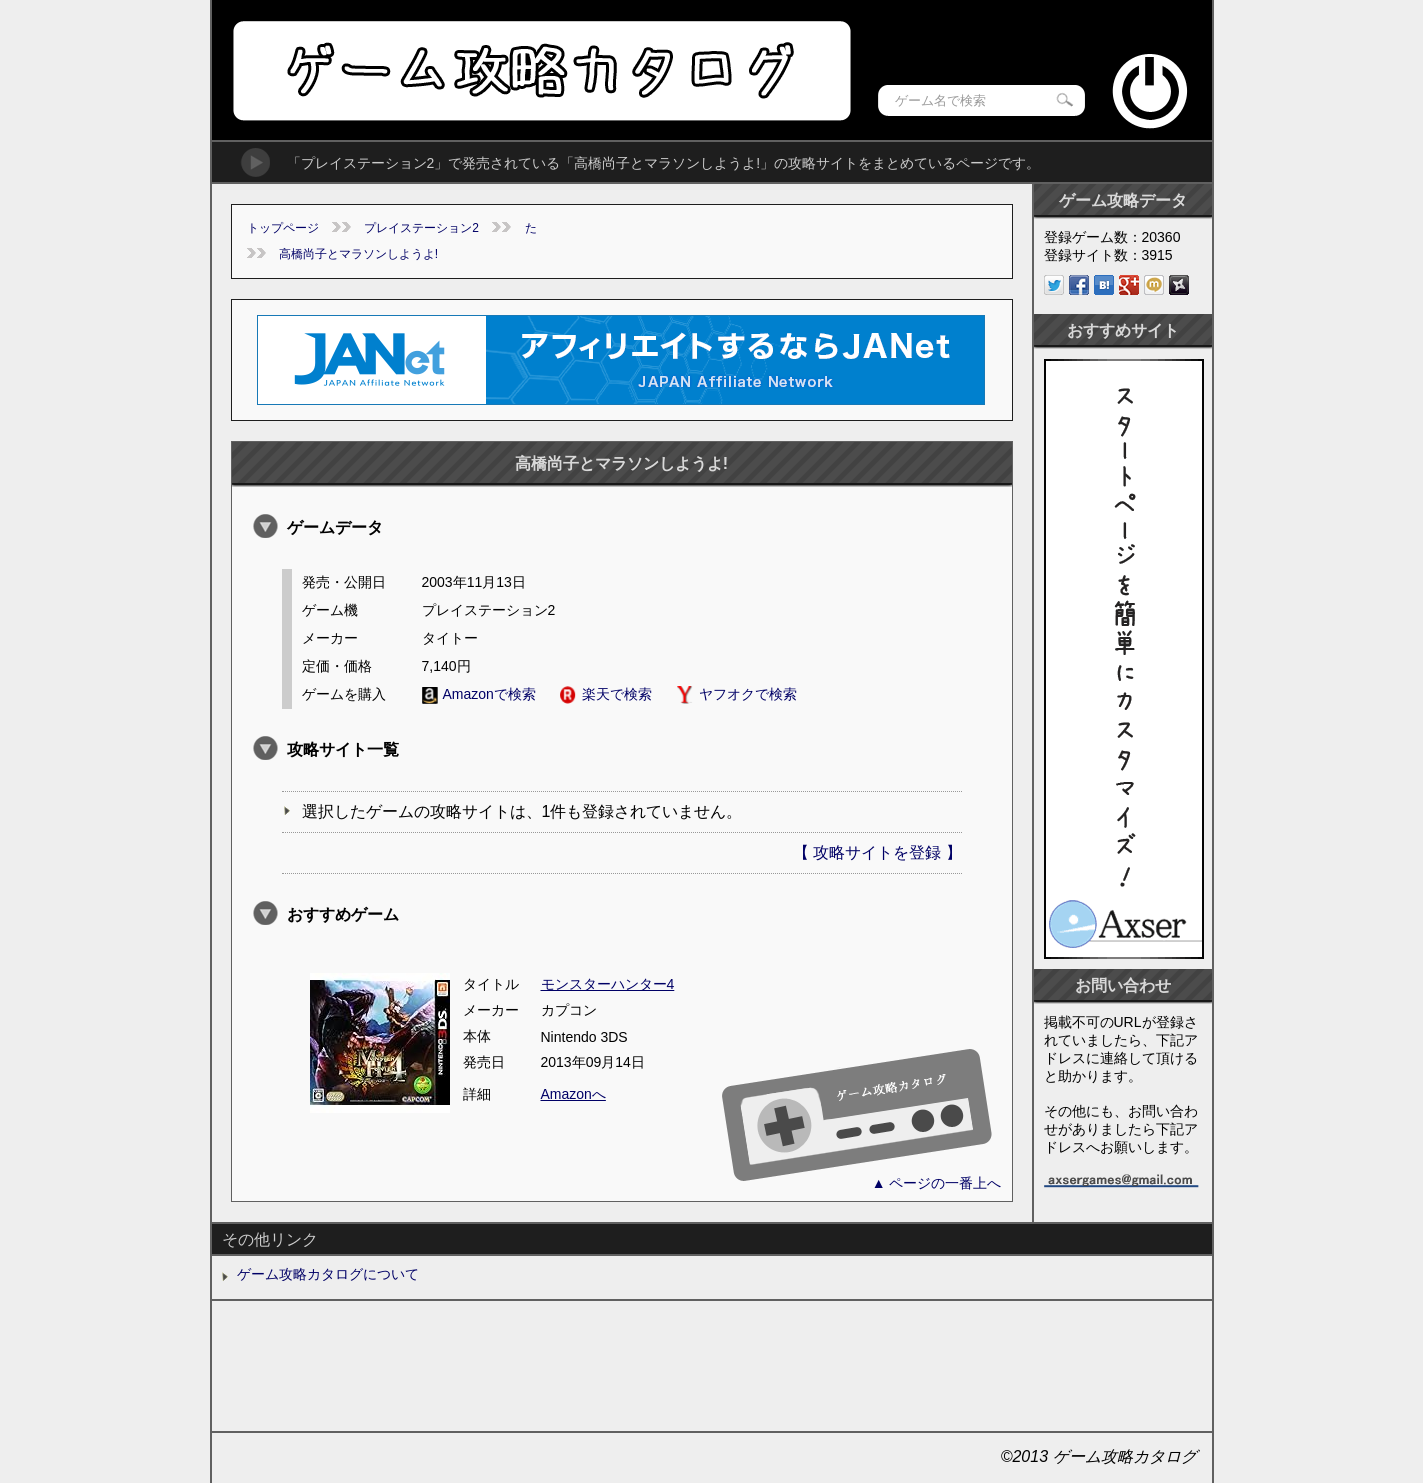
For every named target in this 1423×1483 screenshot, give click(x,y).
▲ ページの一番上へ (937, 1183)
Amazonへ (573, 1094)
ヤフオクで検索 (736, 694)
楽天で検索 (606, 694)
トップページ (283, 228)
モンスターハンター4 (608, 984)
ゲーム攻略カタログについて (328, 1274)
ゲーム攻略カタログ (540, 70)
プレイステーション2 (421, 228)
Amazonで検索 (479, 694)
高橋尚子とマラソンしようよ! (358, 254)
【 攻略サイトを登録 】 (877, 852)
